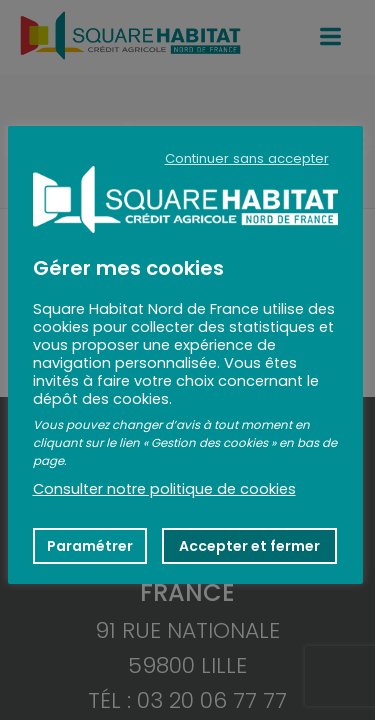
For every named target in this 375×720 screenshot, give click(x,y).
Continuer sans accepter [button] (247, 159)
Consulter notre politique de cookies (164, 489)
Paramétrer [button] (90, 546)
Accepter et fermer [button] (249, 546)
